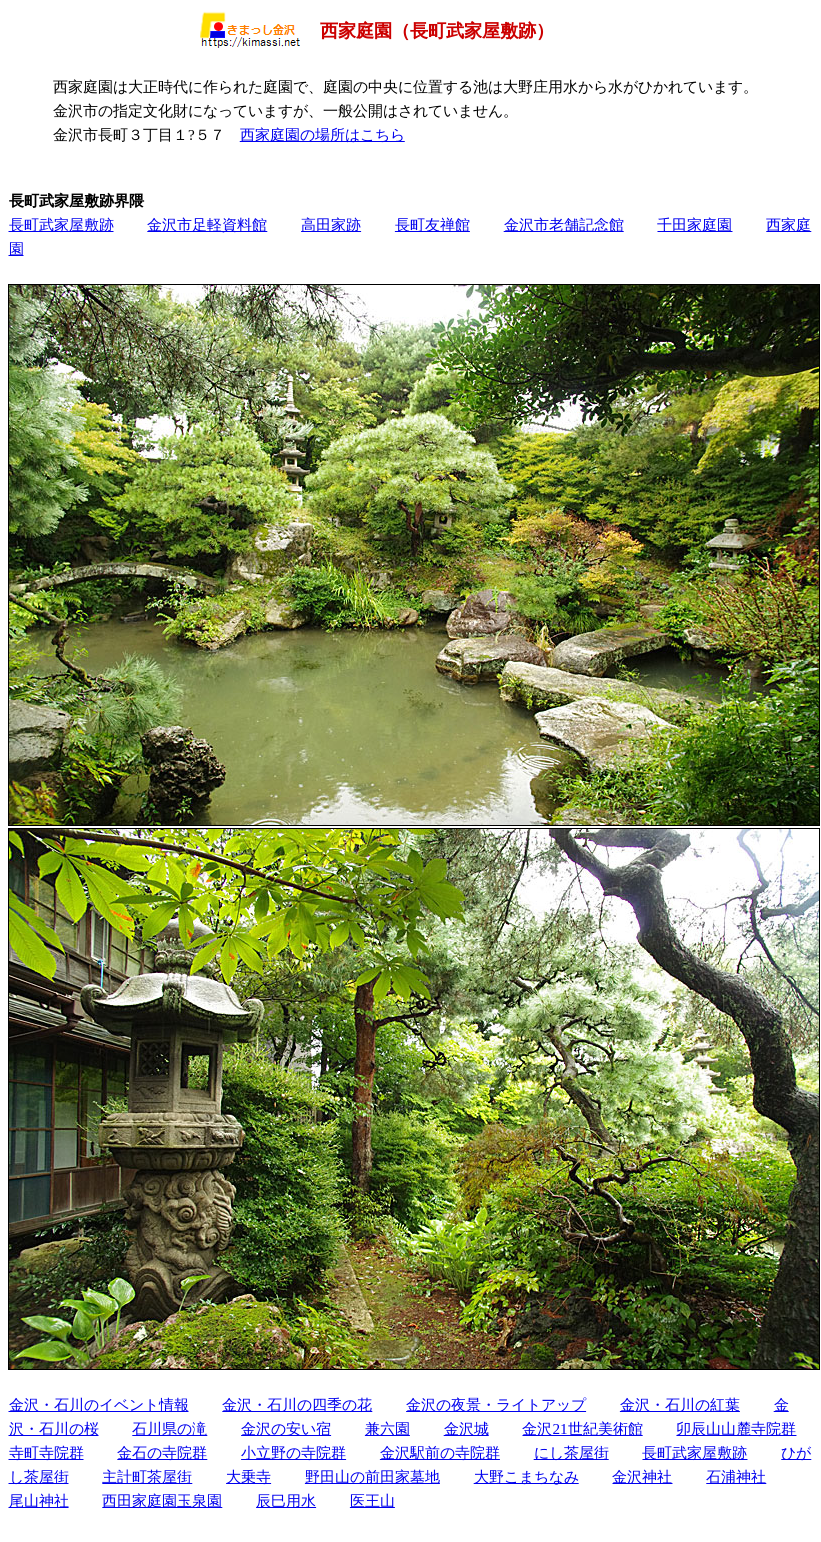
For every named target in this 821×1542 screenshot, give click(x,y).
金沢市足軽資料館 (207, 224)
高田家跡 (331, 224)
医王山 (372, 1500)
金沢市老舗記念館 (564, 224)
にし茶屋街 (571, 1452)
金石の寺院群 (162, 1452)
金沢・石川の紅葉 (680, 1404)
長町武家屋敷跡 (61, 224)
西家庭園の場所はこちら (322, 134)
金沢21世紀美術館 (582, 1428)
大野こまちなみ (526, 1476)
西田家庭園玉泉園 (162, 1500)
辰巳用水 (286, 1500)
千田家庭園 (694, 224)
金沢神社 (642, 1476)
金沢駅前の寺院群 (440, 1452)
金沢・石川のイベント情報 (99, 1404)
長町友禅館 (432, 224)
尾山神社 (39, 1500)
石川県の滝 (169, 1428)
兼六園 (387, 1428)
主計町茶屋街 (147, 1476)
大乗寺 (248, 1476)
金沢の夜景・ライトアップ (496, 1404)
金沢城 (466, 1428)
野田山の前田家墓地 (372, 1476)
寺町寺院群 (46, 1452)
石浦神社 (736, 1476)
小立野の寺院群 (293, 1452)
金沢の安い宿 (286, 1428)
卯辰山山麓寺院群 (736, 1428)
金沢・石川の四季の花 (297, 1404)
